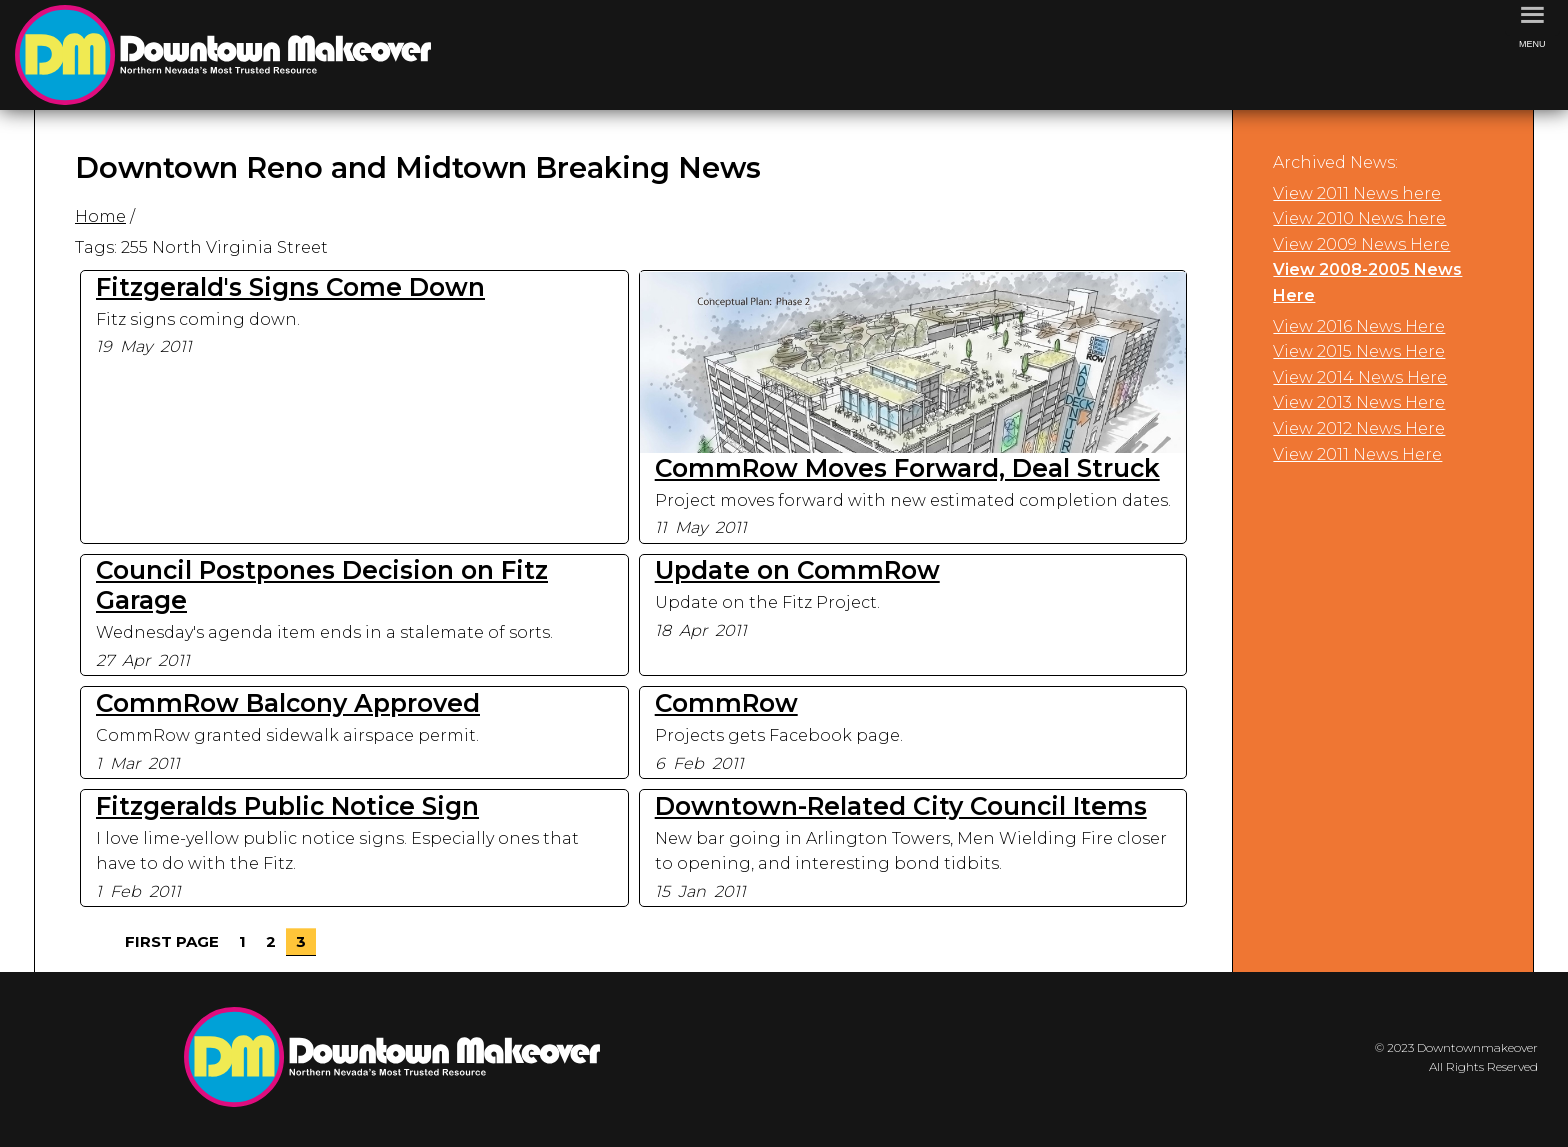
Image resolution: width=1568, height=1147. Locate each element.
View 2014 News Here (1360, 377)
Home (100, 216)
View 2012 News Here (1359, 428)
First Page (172, 941)
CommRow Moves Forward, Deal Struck (907, 468)
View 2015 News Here (1359, 351)
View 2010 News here (1359, 218)
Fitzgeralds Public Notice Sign (287, 806)
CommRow (726, 703)
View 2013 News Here (1359, 402)
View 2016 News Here (1359, 326)
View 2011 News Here (1357, 454)
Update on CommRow (797, 570)
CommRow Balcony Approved (288, 703)
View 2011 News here (1357, 193)
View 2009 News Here (1361, 244)
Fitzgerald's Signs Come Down (290, 287)
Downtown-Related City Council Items (901, 806)
